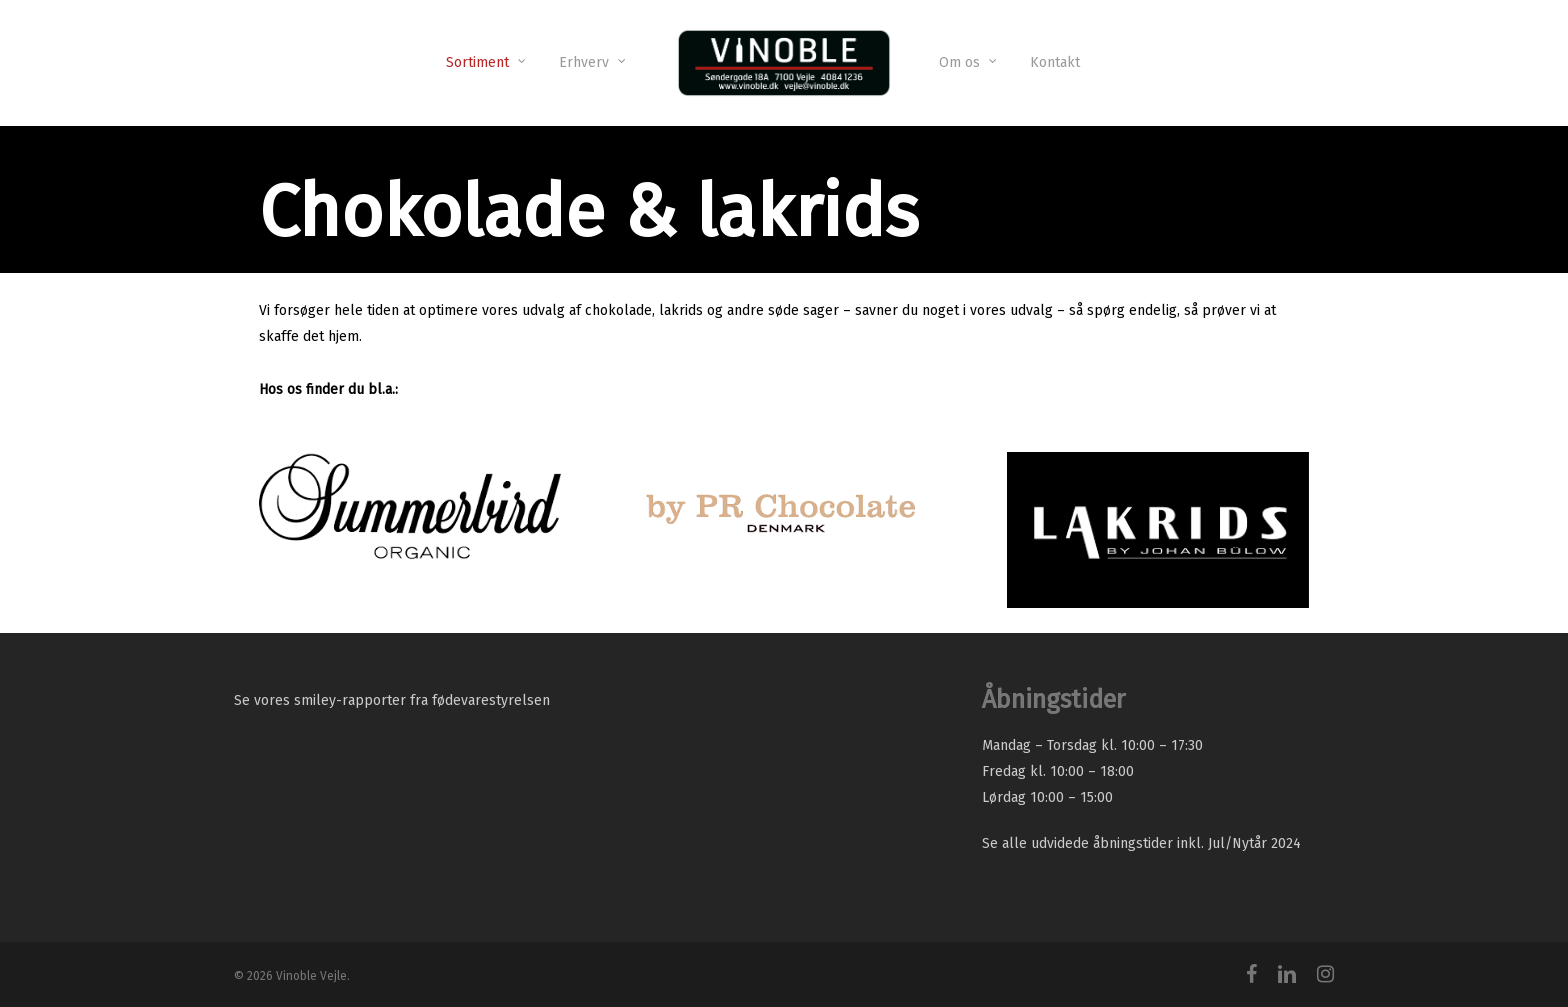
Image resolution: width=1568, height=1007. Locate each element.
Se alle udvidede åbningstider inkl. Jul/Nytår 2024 (1141, 843)
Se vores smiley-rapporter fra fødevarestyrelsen (392, 700)
